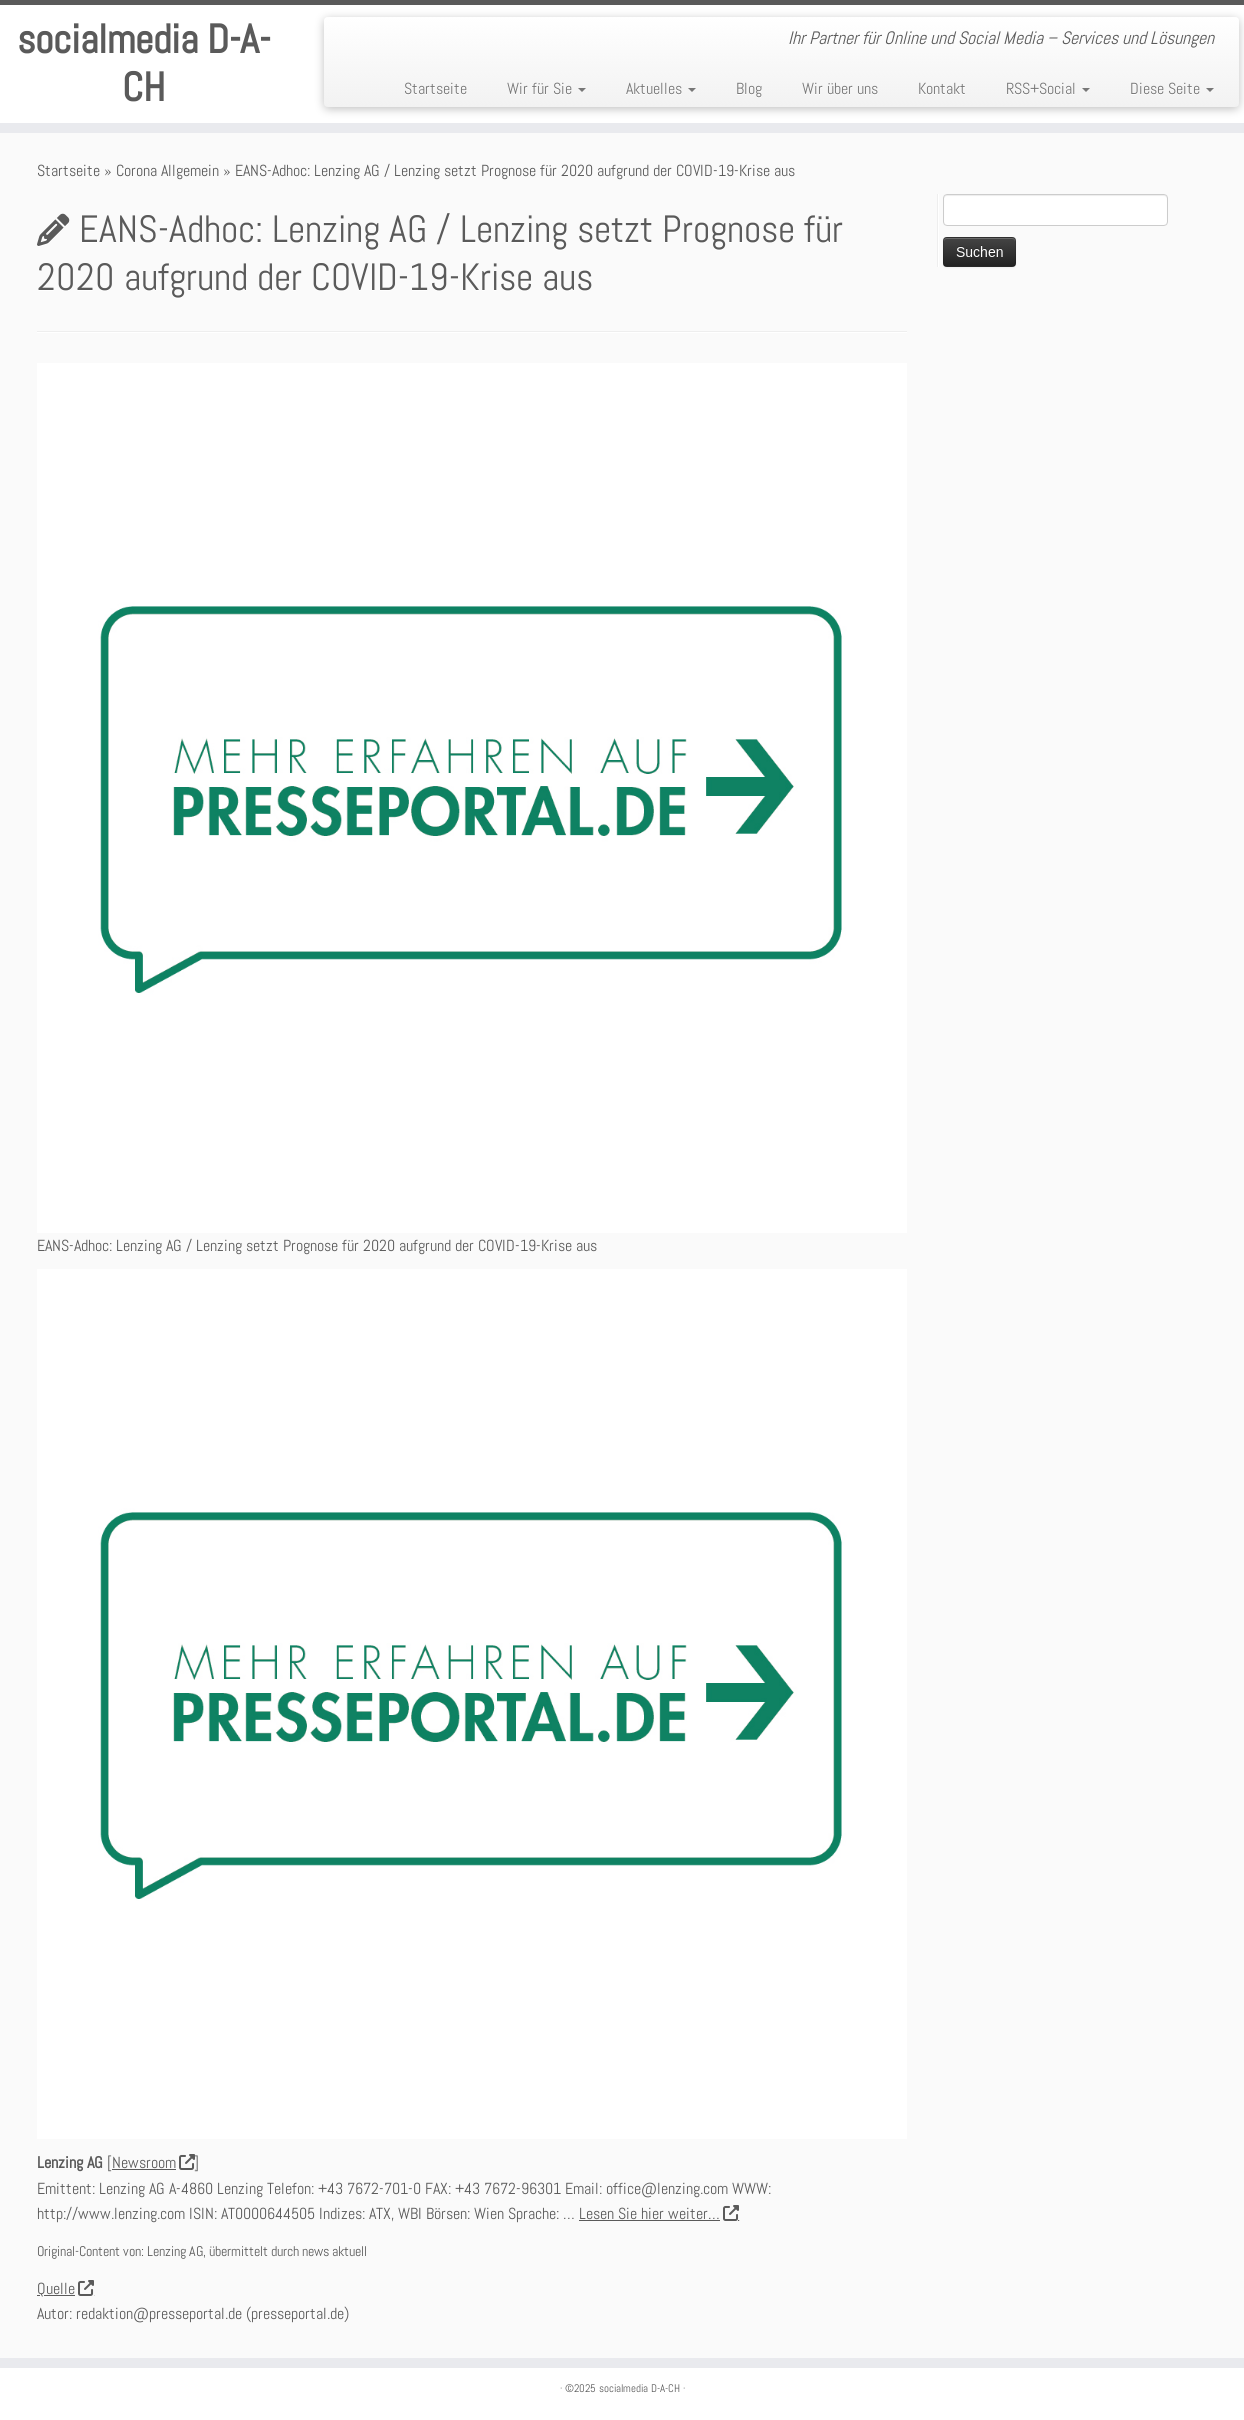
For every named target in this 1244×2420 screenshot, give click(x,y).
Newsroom (153, 2162)
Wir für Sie (546, 88)
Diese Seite (1172, 88)
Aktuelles (661, 88)
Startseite (435, 88)
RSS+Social (1048, 88)
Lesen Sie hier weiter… (658, 2213)
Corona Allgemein (167, 170)
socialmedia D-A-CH (143, 64)
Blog (749, 88)
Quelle (65, 2288)
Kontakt (942, 88)
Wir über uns (840, 88)
